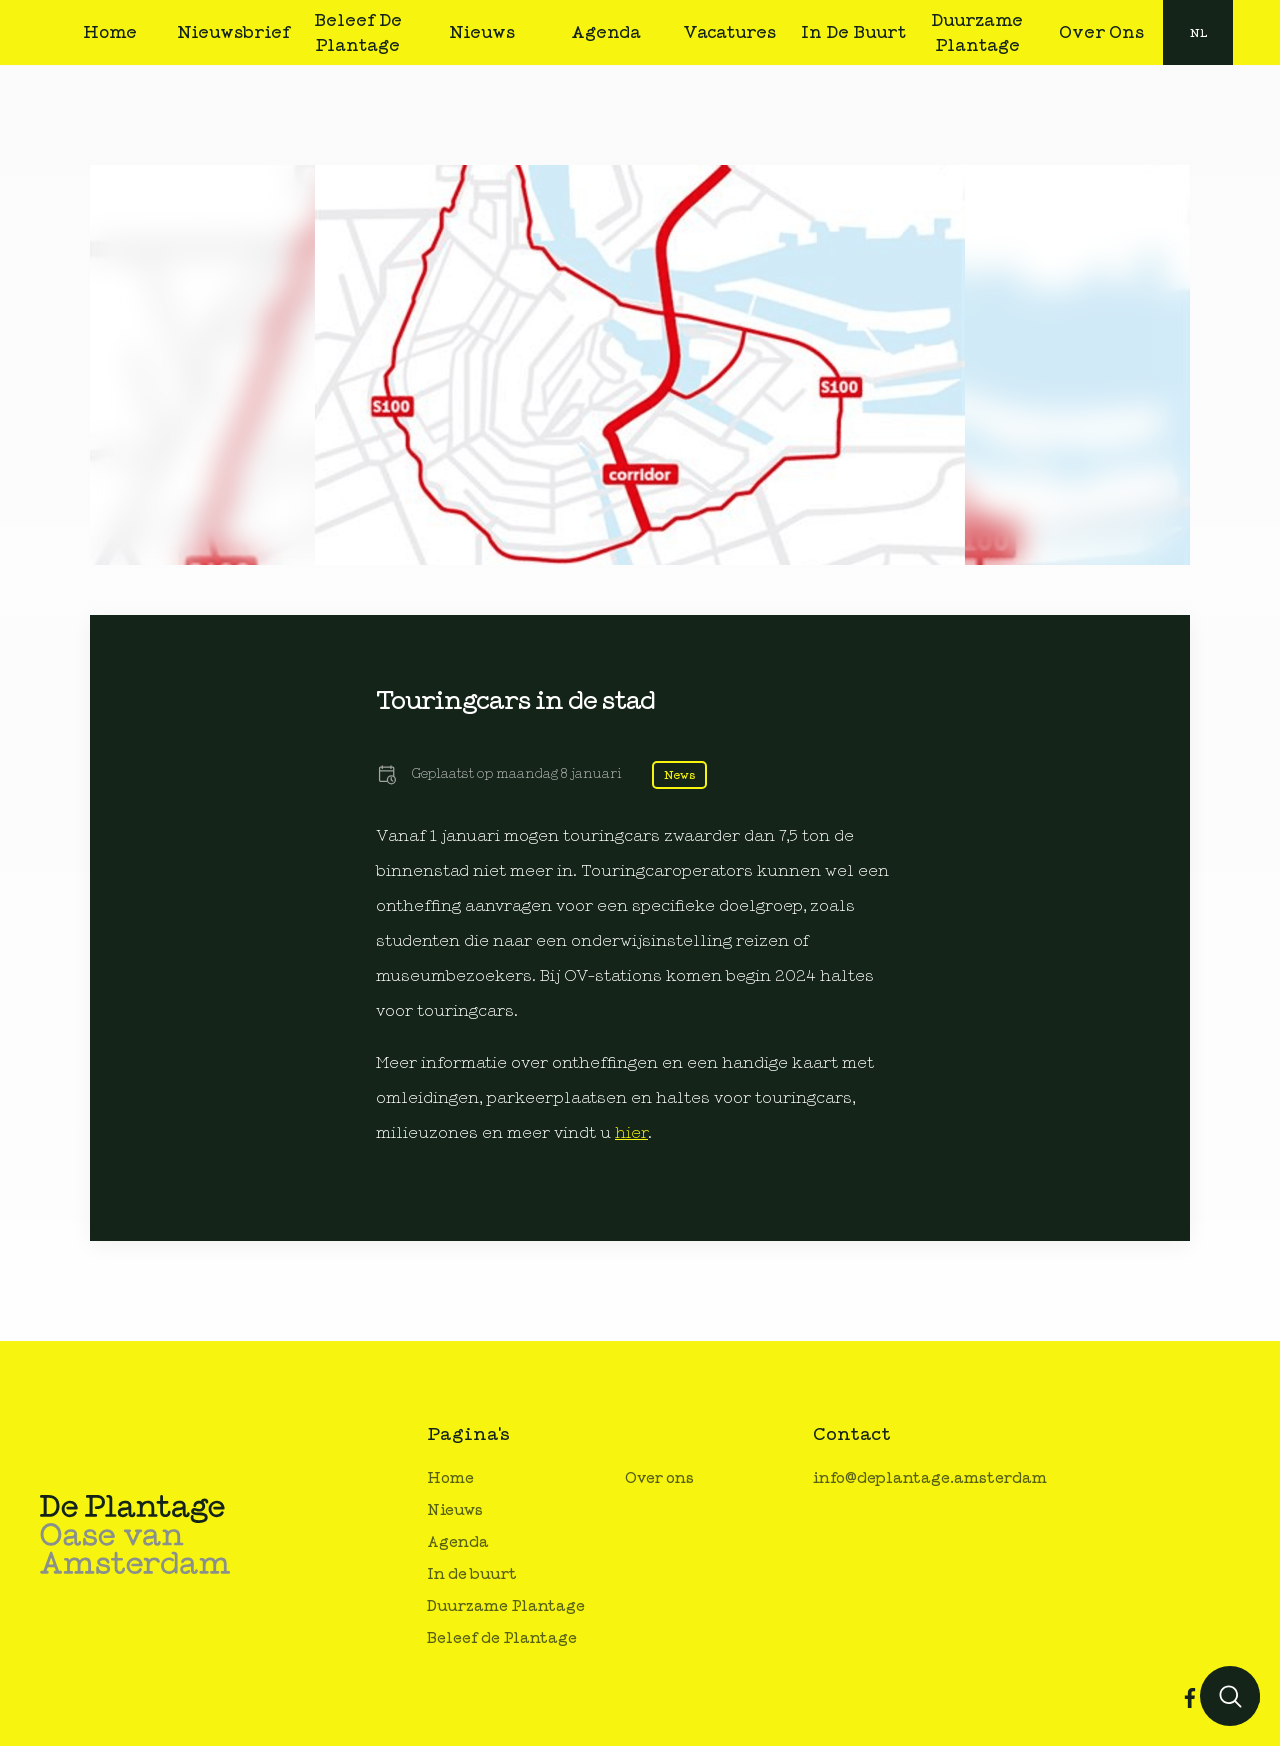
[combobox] (1198, 32)
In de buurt (472, 1574)
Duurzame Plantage (506, 1606)
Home (450, 1478)
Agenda (458, 1542)
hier (631, 1133)
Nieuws (455, 1510)
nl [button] (1198, 33)
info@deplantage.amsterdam (930, 1478)
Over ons (659, 1478)
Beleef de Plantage (502, 1638)
